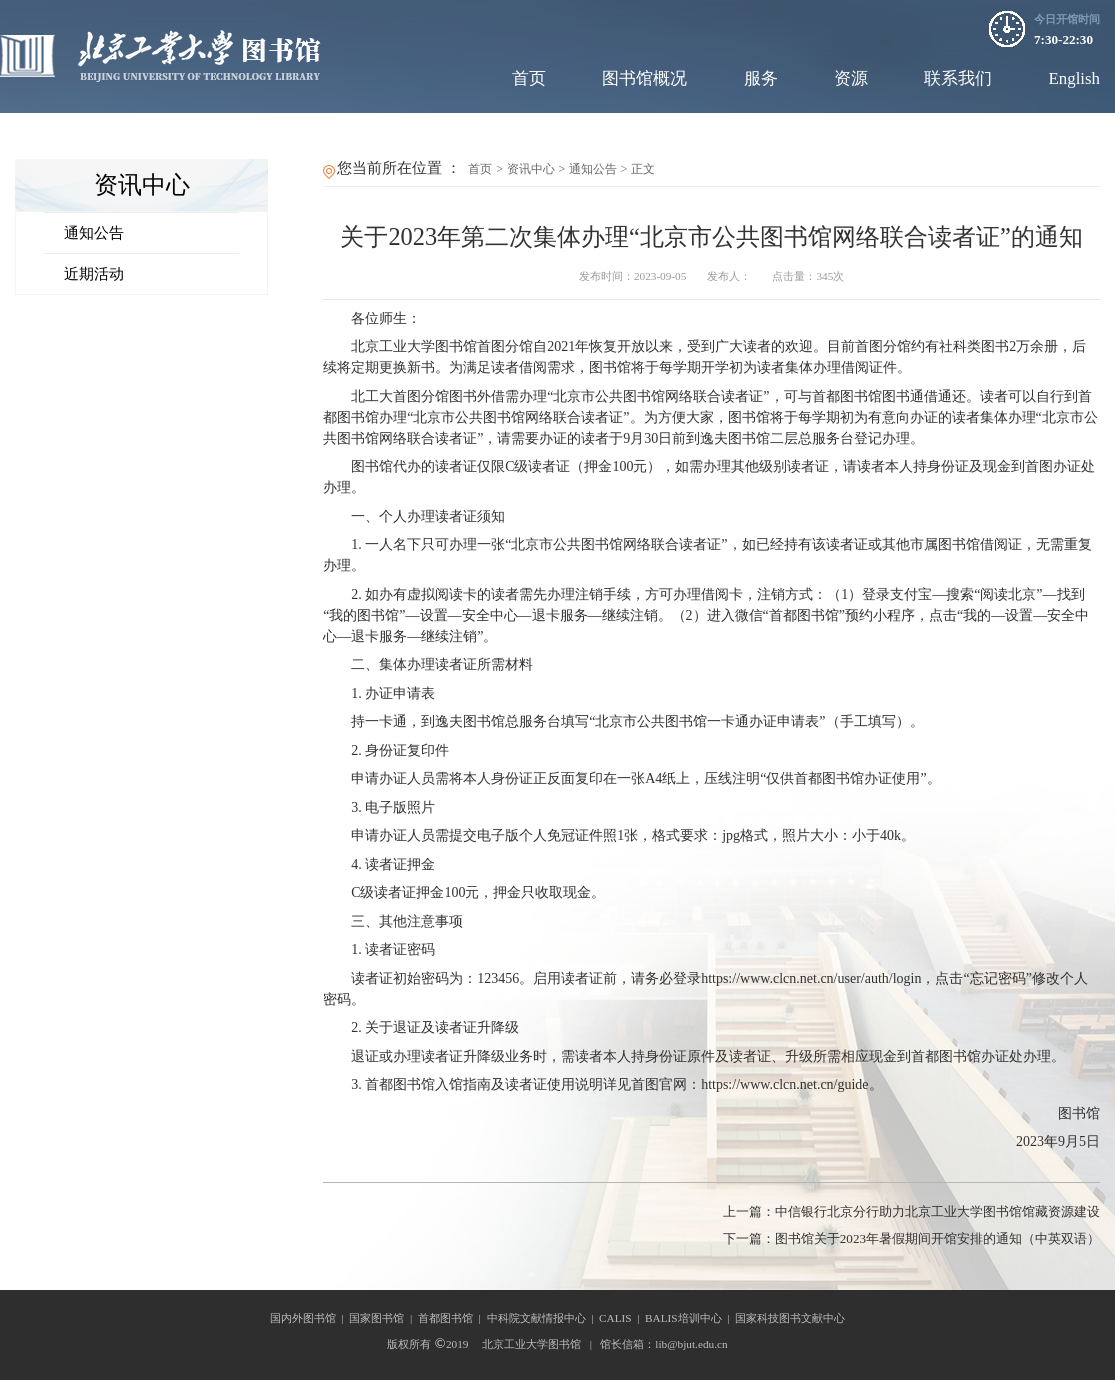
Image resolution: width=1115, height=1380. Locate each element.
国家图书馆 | (383, 1318)
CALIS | (622, 1318)
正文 (643, 169)
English (1074, 78)
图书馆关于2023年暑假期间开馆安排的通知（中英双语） (911, 1238)
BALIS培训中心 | (690, 1318)
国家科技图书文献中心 (790, 1318)
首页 (529, 78)
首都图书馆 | (452, 1318)
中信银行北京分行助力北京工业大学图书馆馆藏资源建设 (911, 1211)
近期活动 (94, 274)
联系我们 (958, 78)
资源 (851, 78)
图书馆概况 (644, 78)
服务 (761, 78)
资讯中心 (531, 169)
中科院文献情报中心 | (543, 1318)
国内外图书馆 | (310, 1318)
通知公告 (94, 233)
